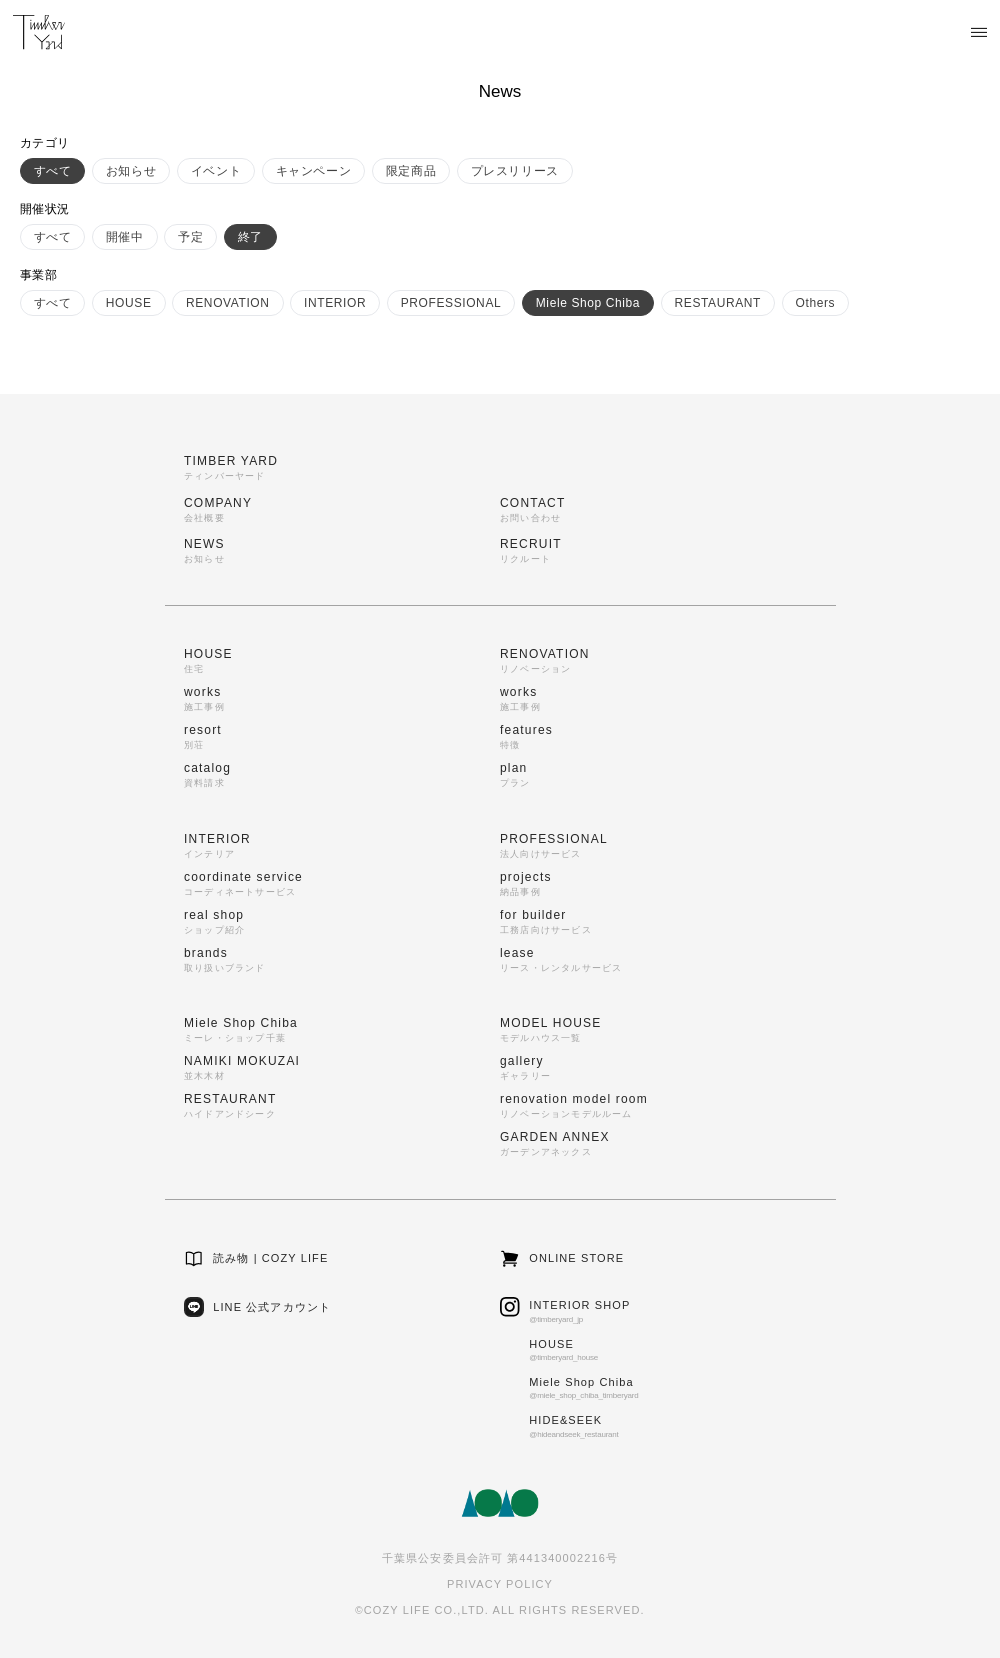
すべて (53, 171)
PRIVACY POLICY (500, 1584)
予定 (190, 237)
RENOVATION (228, 303)
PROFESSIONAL (451, 303)
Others (816, 303)
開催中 (125, 237)
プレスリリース (515, 171)
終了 (250, 237)
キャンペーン (314, 171)
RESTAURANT (718, 303)
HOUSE (129, 303)
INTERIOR (335, 303)
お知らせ (131, 171)
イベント (216, 171)
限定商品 (411, 171)
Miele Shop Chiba (588, 303)
